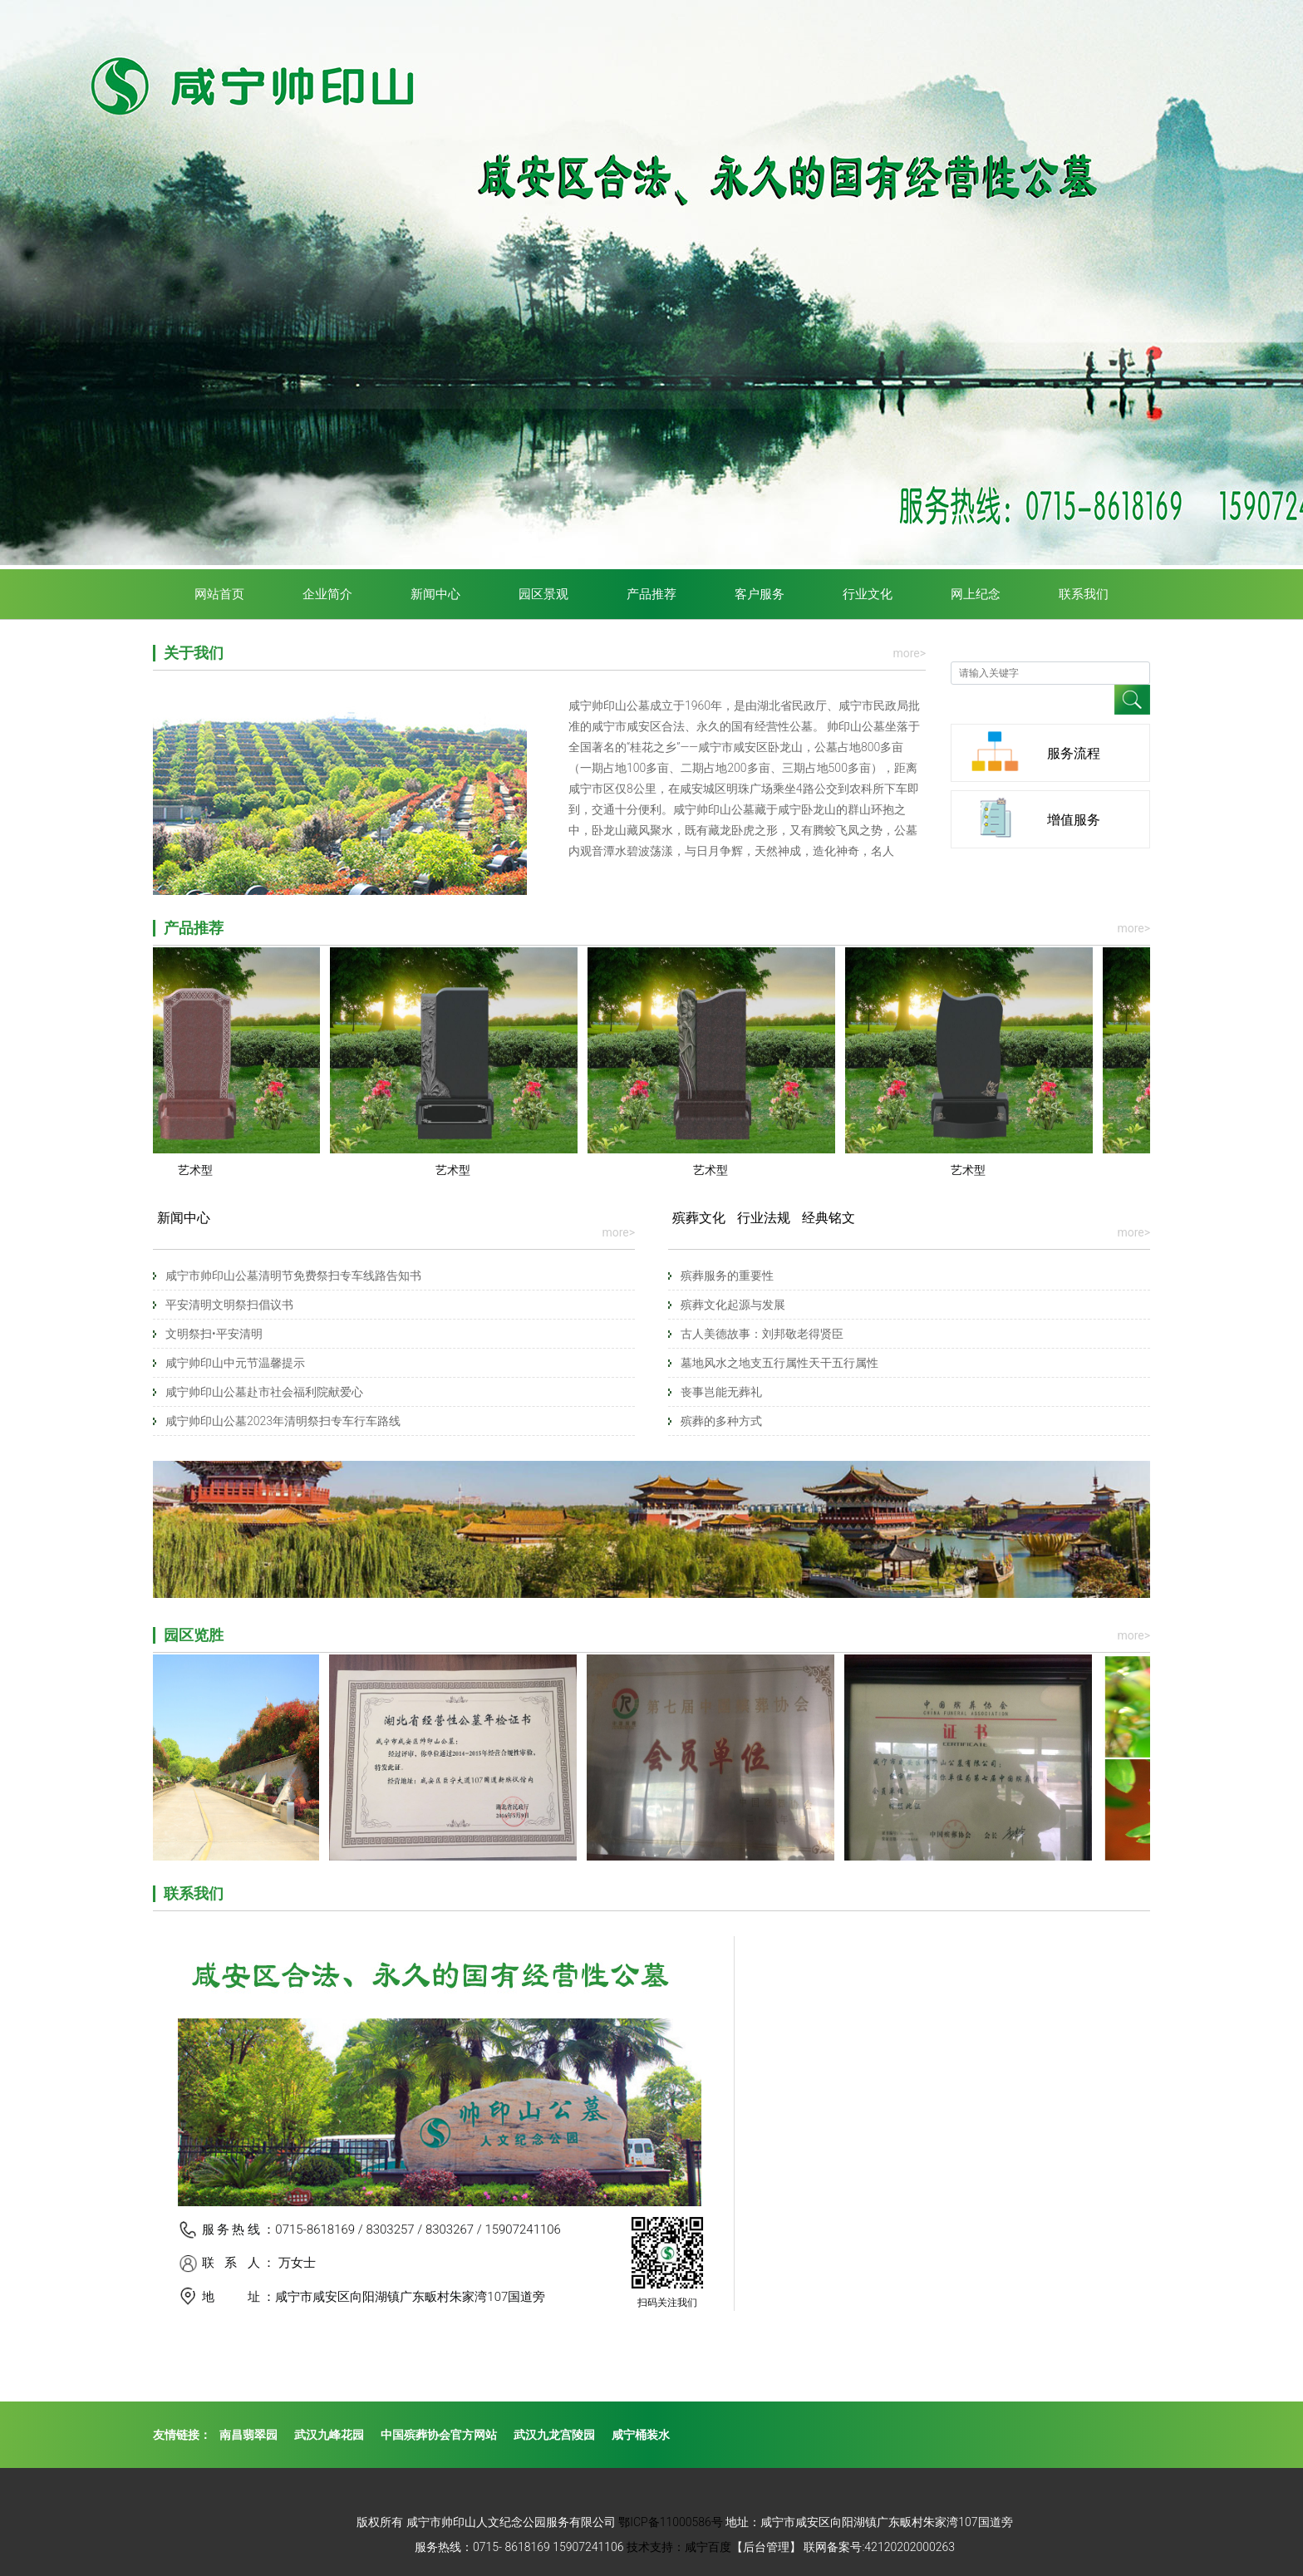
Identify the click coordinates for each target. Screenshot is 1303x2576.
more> (909, 653)
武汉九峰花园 (329, 2434)
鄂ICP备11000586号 (670, 2522)
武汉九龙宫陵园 (554, 2434)
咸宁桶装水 (641, 2434)
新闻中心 (435, 594)
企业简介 (327, 594)
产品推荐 (651, 594)
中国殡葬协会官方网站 (439, 2434)
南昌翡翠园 (248, 2434)
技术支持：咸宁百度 (679, 2547)
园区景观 (543, 594)
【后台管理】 (766, 2547)
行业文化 (867, 594)
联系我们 (1084, 594)
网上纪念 (976, 594)
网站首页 (219, 594)
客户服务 (759, 594)
